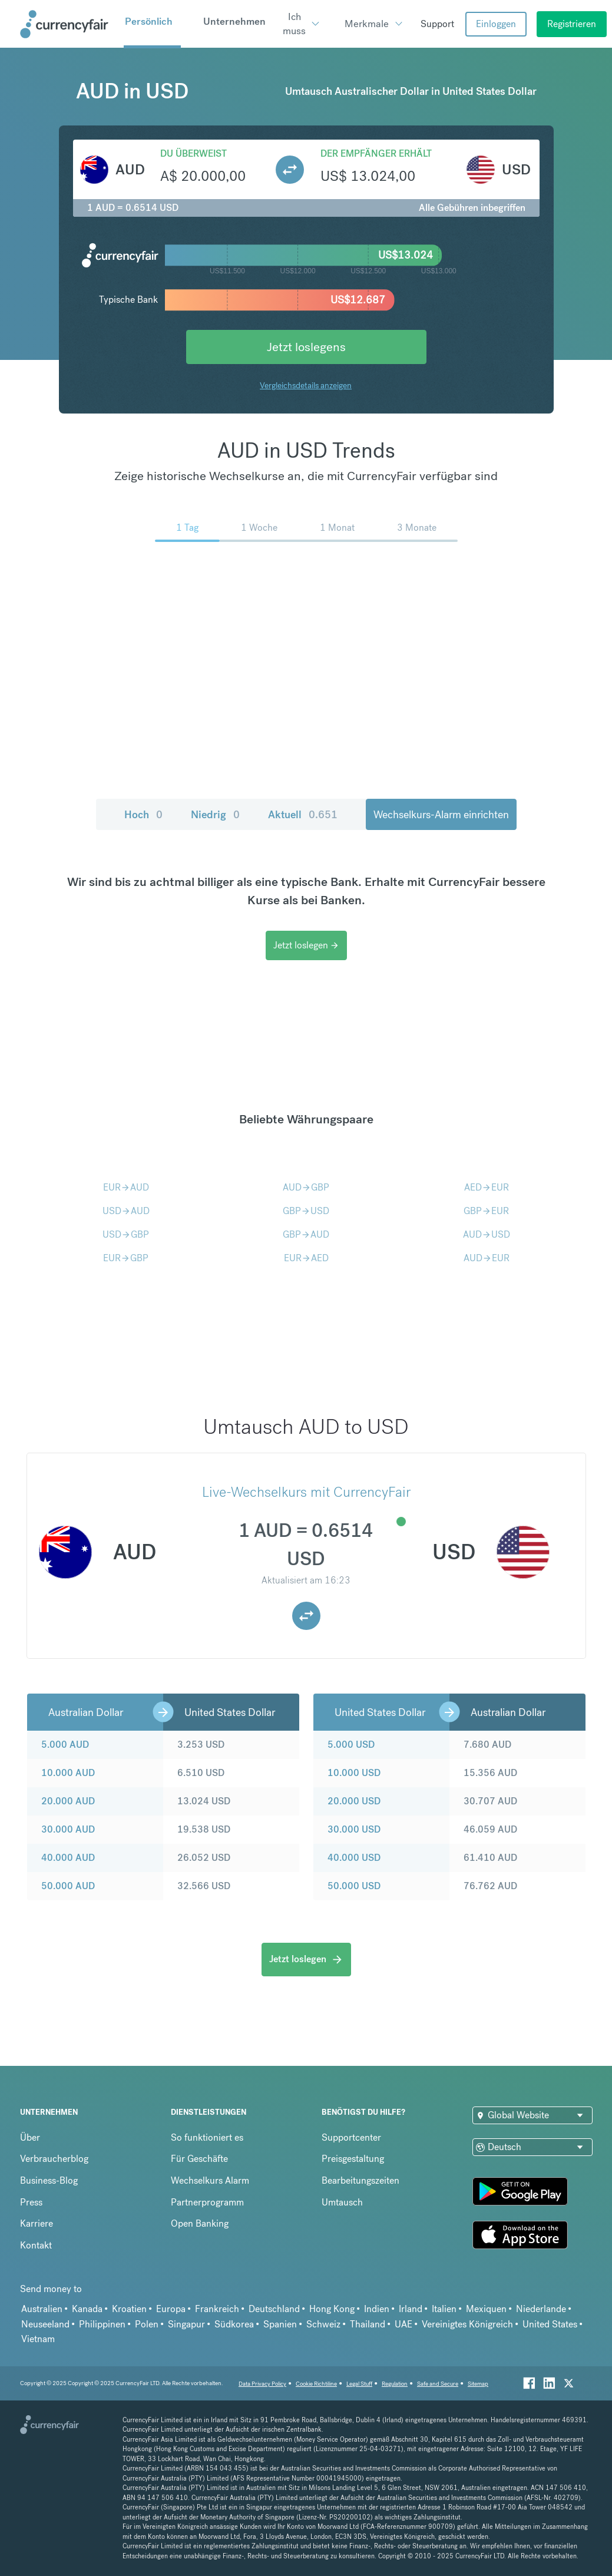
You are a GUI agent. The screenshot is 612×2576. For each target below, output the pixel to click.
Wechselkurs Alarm (210, 2180)
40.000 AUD (68, 1857)
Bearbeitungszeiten (360, 2180)
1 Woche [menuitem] (259, 527)
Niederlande (541, 2309)
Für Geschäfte (199, 2158)
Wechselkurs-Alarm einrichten (441, 814)
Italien (444, 2309)
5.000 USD (351, 1744)
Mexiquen (486, 2309)
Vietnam (38, 2339)
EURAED (306, 1258)
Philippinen (102, 2324)
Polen (146, 2324)
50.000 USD (354, 1886)
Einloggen (496, 24)
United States (549, 2324)
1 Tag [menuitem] (187, 527)
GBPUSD (306, 1211)
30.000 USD (354, 1829)
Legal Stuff (359, 2383)
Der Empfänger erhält (376, 153)
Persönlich (149, 21)
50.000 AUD (68, 1886)
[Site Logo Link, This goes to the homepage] (67, 24)
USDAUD (126, 1211)
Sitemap (478, 2383)
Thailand (367, 2324)
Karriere (36, 2223)
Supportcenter (351, 2137)
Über (30, 2137)
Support (437, 24)
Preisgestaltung (353, 2158)
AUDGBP (306, 1187)
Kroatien (129, 2309)
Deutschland (274, 2309)
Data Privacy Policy (262, 2383)
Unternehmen (234, 21)
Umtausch (342, 2202)
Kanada (87, 2309)
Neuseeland (45, 2324)
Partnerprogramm (207, 2202)
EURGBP (125, 1258)
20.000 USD (354, 1801)
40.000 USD (354, 1857)
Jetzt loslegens (306, 347)
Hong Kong (332, 2309)
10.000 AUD (68, 1773)
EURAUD (126, 1187)
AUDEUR (487, 1258)
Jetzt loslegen (306, 945)
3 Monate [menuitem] (416, 527)
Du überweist (193, 153)
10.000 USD (354, 1773)
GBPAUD (306, 1234)
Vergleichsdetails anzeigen (306, 385)
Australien (41, 2309)
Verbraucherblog (54, 2158)
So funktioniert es (207, 2137)
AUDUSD (486, 1234)
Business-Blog (49, 2180)
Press (31, 2202)
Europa (171, 2309)
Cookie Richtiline (316, 2383)
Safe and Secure (437, 2383)
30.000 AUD (68, 1829)
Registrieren (571, 24)
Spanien (280, 2324)
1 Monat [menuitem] (337, 527)
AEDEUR (486, 1187)
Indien (376, 2309)
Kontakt (36, 2245)
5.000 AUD (65, 1744)
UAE (403, 2324)
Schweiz (323, 2324)
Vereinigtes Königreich (467, 2324)
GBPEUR (486, 1211)
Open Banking (200, 2223)
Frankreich (217, 2309)
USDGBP (125, 1234)
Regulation (395, 2383)
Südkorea (234, 2324)
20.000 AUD (68, 1801)
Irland (410, 2309)
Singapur (186, 2324)
